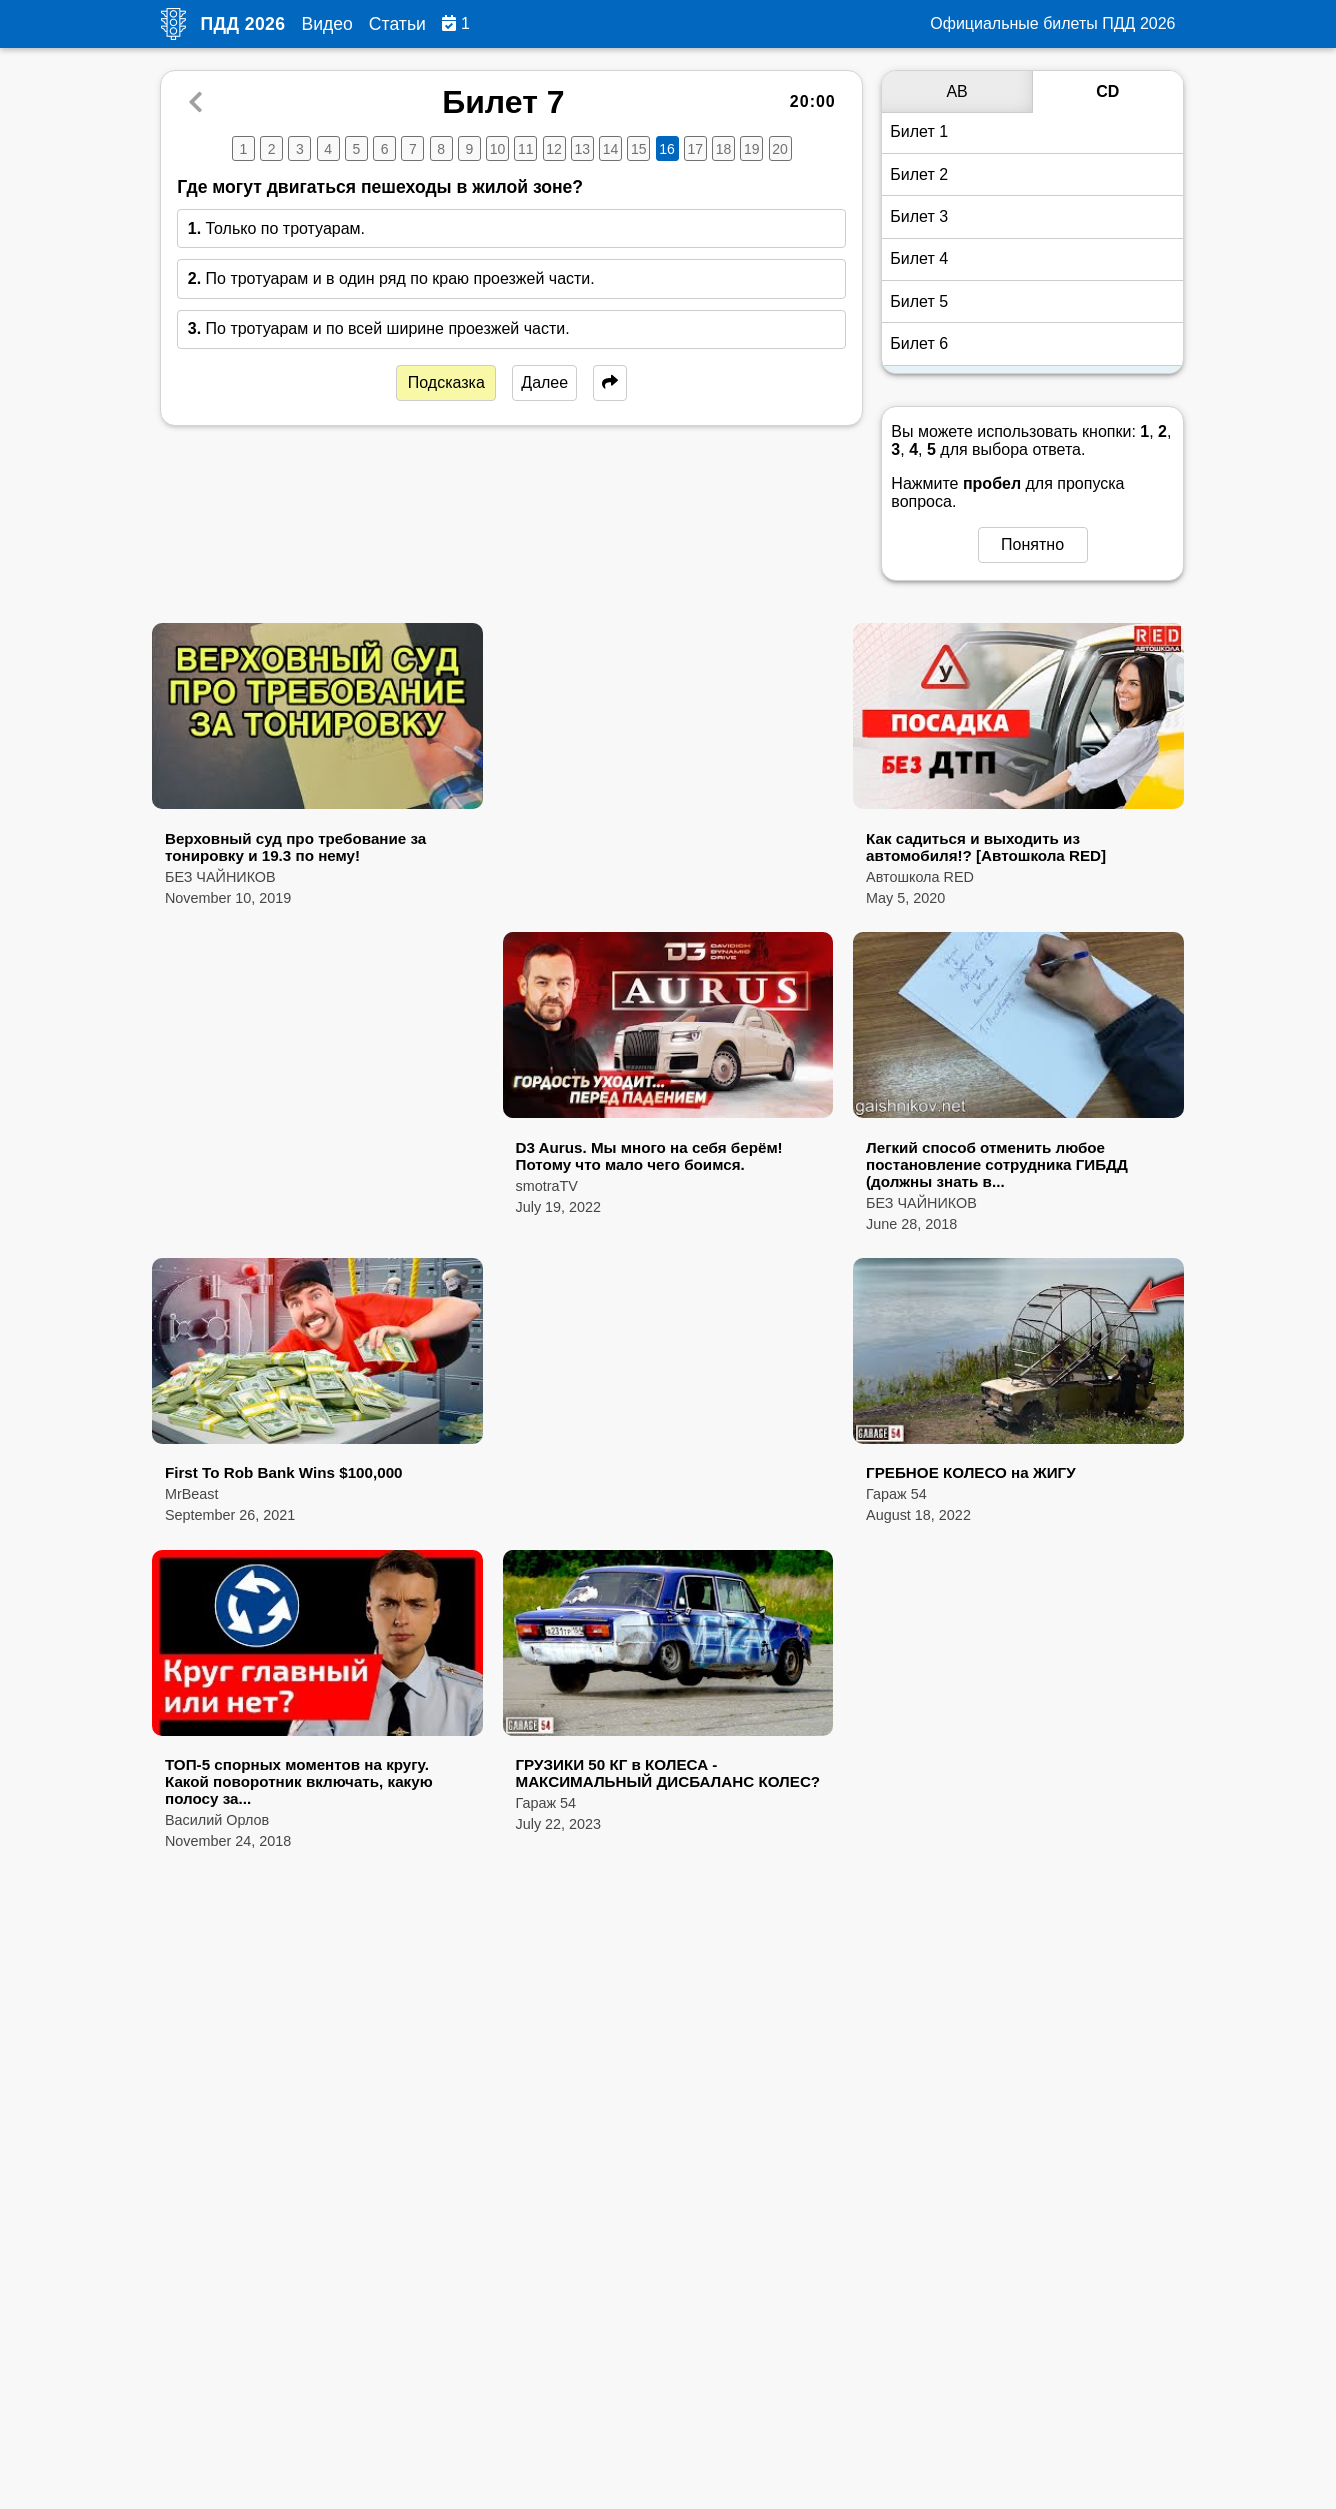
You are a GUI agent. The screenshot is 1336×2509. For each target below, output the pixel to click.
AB (956, 91)
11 (526, 149)
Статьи (397, 24)
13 (583, 149)
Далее (544, 382)
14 (611, 149)
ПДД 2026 (243, 24)
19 (752, 149)
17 (696, 149)
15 (639, 149)
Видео (326, 24)
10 (498, 149)
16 (667, 149)
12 (554, 149)
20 (780, 149)
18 (724, 149)
